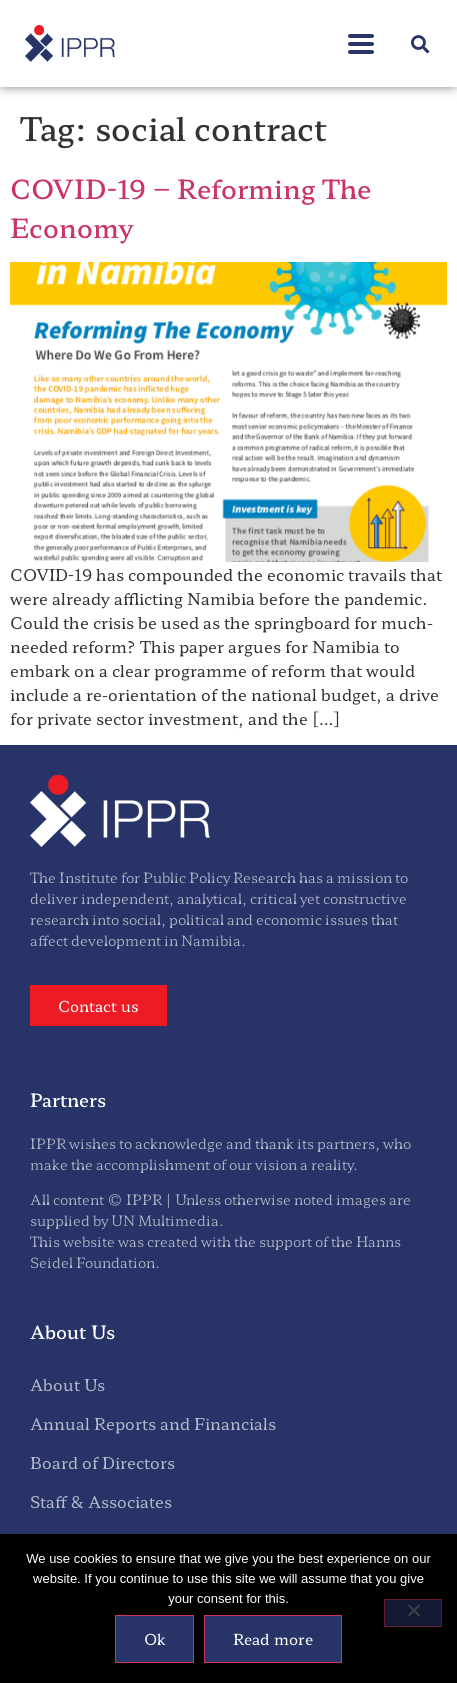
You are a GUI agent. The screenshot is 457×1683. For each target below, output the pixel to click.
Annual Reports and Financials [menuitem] (153, 1423)
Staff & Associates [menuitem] (101, 1501)
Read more (273, 1638)
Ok (154, 1638)
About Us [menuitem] (67, 1384)
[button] (420, 43)
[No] (413, 1613)
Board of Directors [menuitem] (102, 1462)
